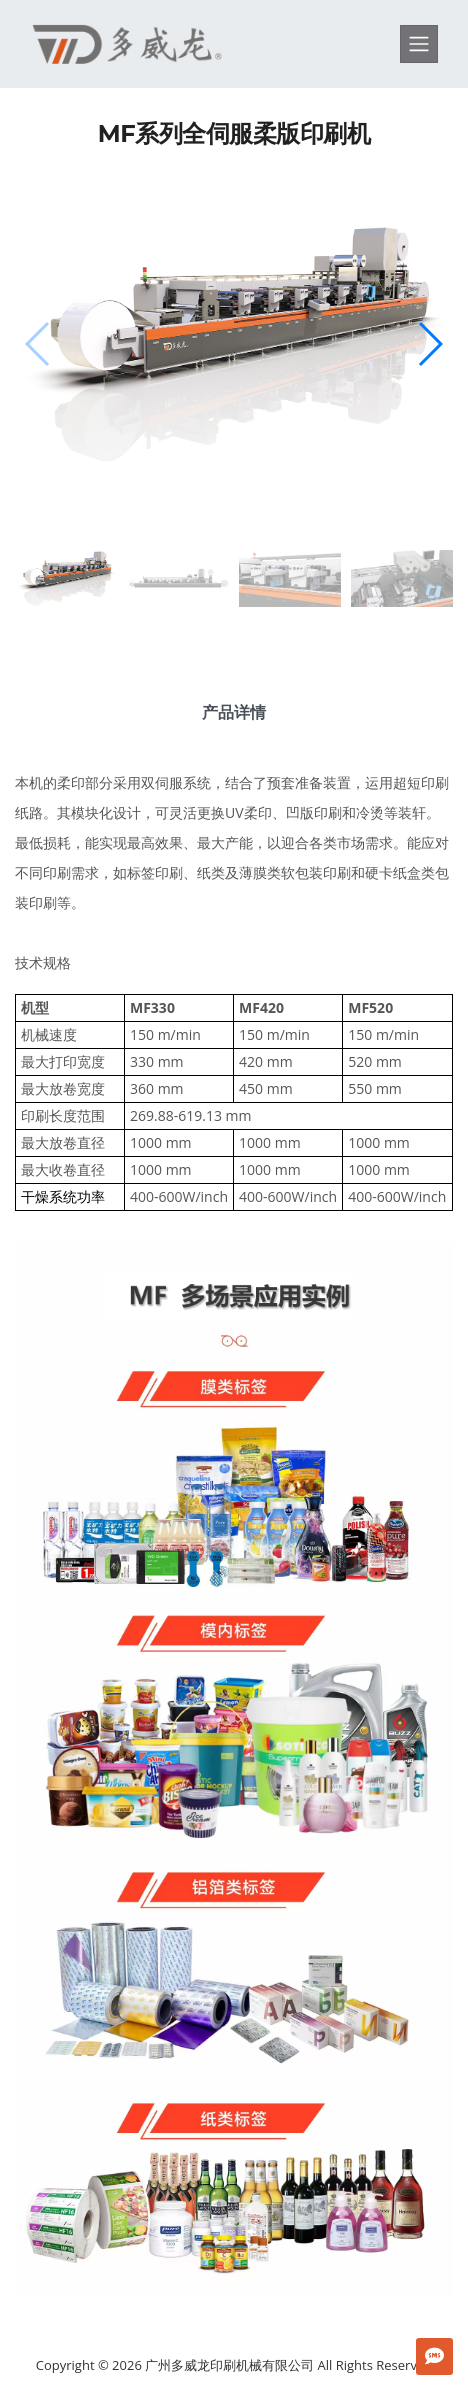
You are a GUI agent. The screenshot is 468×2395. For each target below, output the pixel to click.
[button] (429, 344)
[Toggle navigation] (419, 44)
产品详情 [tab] (234, 712)
